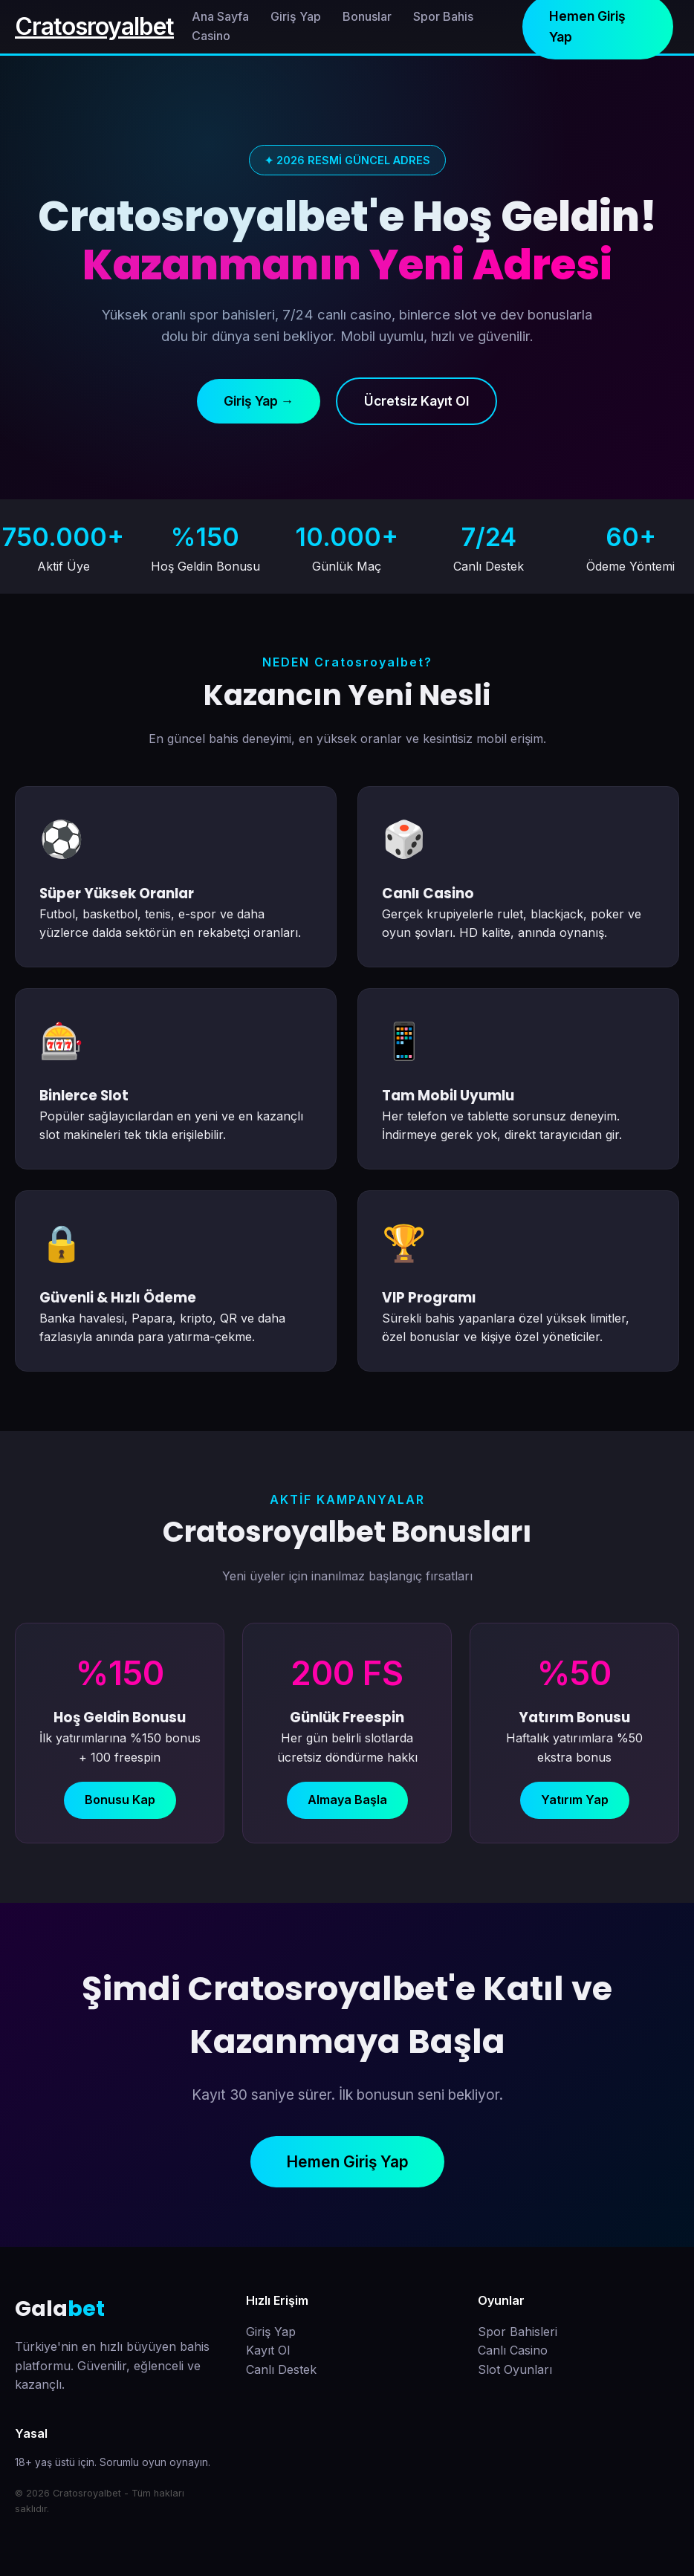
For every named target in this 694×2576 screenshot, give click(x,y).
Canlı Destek (281, 2369)
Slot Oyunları (515, 2369)
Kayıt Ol (268, 2350)
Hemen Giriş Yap (347, 2161)
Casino (211, 35)
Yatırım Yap (575, 1799)
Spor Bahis (443, 16)
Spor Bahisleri (517, 2331)
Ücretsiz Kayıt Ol (416, 401)
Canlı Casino (513, 2350)
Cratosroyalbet (94, 26)
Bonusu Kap (120, 1799)
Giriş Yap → (259, 401)
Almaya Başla (347, 1799)
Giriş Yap (295, 16)
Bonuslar (367, 16)
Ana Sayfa (220, 16)
